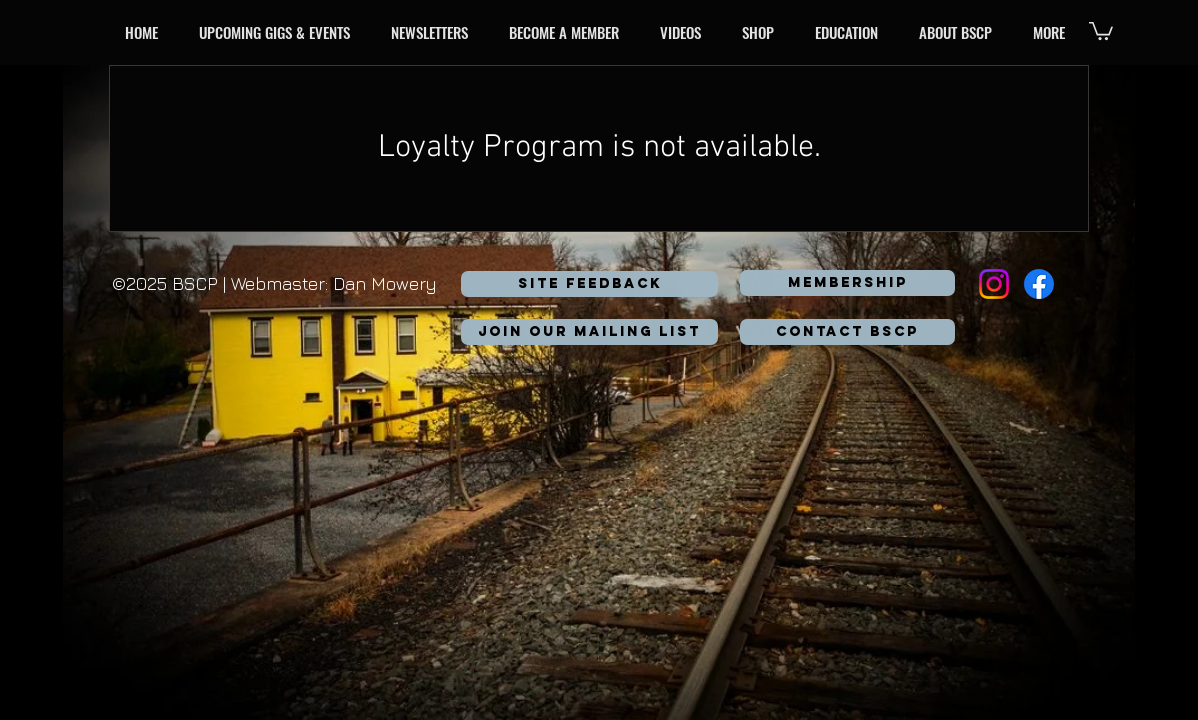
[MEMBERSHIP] (847, 283)
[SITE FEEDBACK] (589, 284)
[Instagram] (994, 284)
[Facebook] (1039, 284)
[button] (279, 32)
